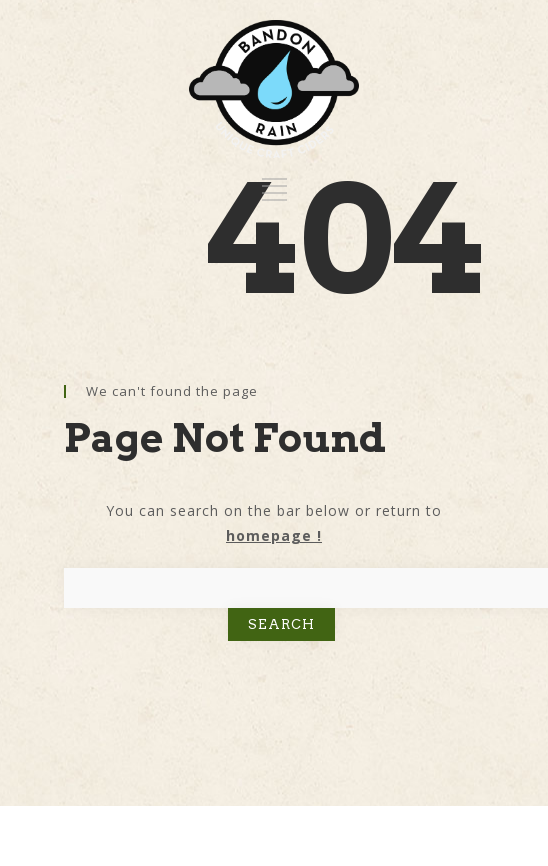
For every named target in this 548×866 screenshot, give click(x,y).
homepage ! (274, 535)
